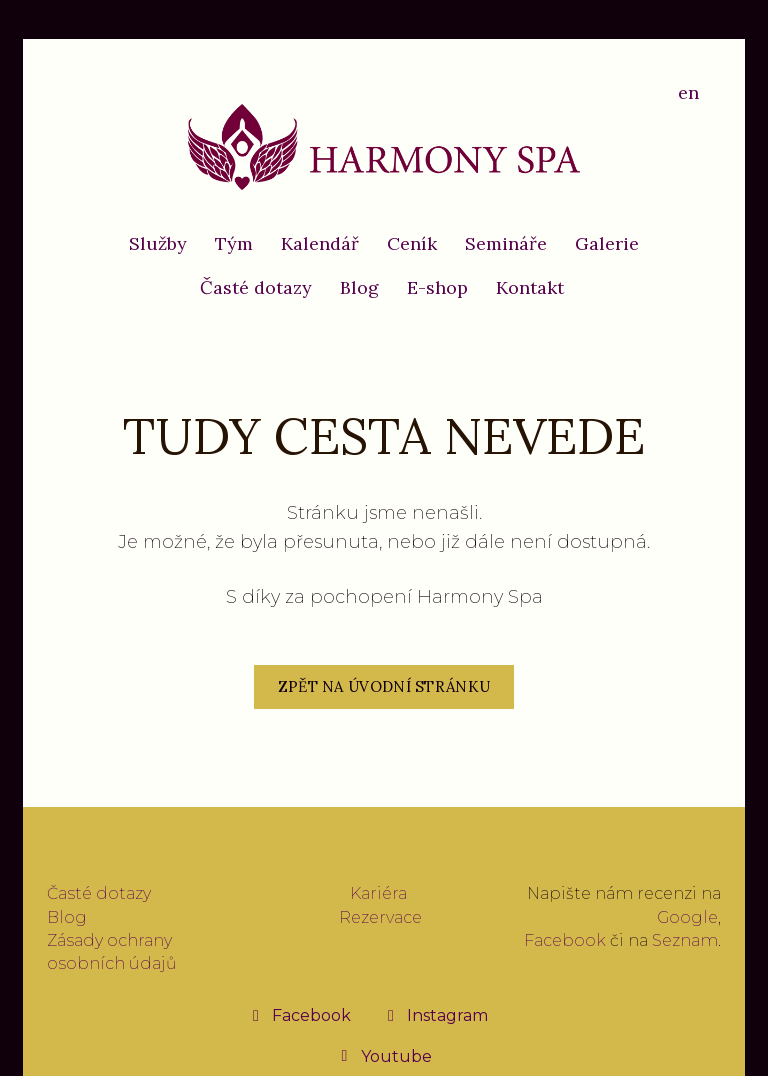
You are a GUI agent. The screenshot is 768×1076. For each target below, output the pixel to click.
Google (687, 917)
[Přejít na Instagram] (435, 1015)
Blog (67, 917)
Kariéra (378, 893)
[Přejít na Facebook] (299, 1015)
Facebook (565, 940)
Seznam (685, 940)
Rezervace (380, 917)
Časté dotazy (99, 893)
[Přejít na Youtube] (384, 1056)
